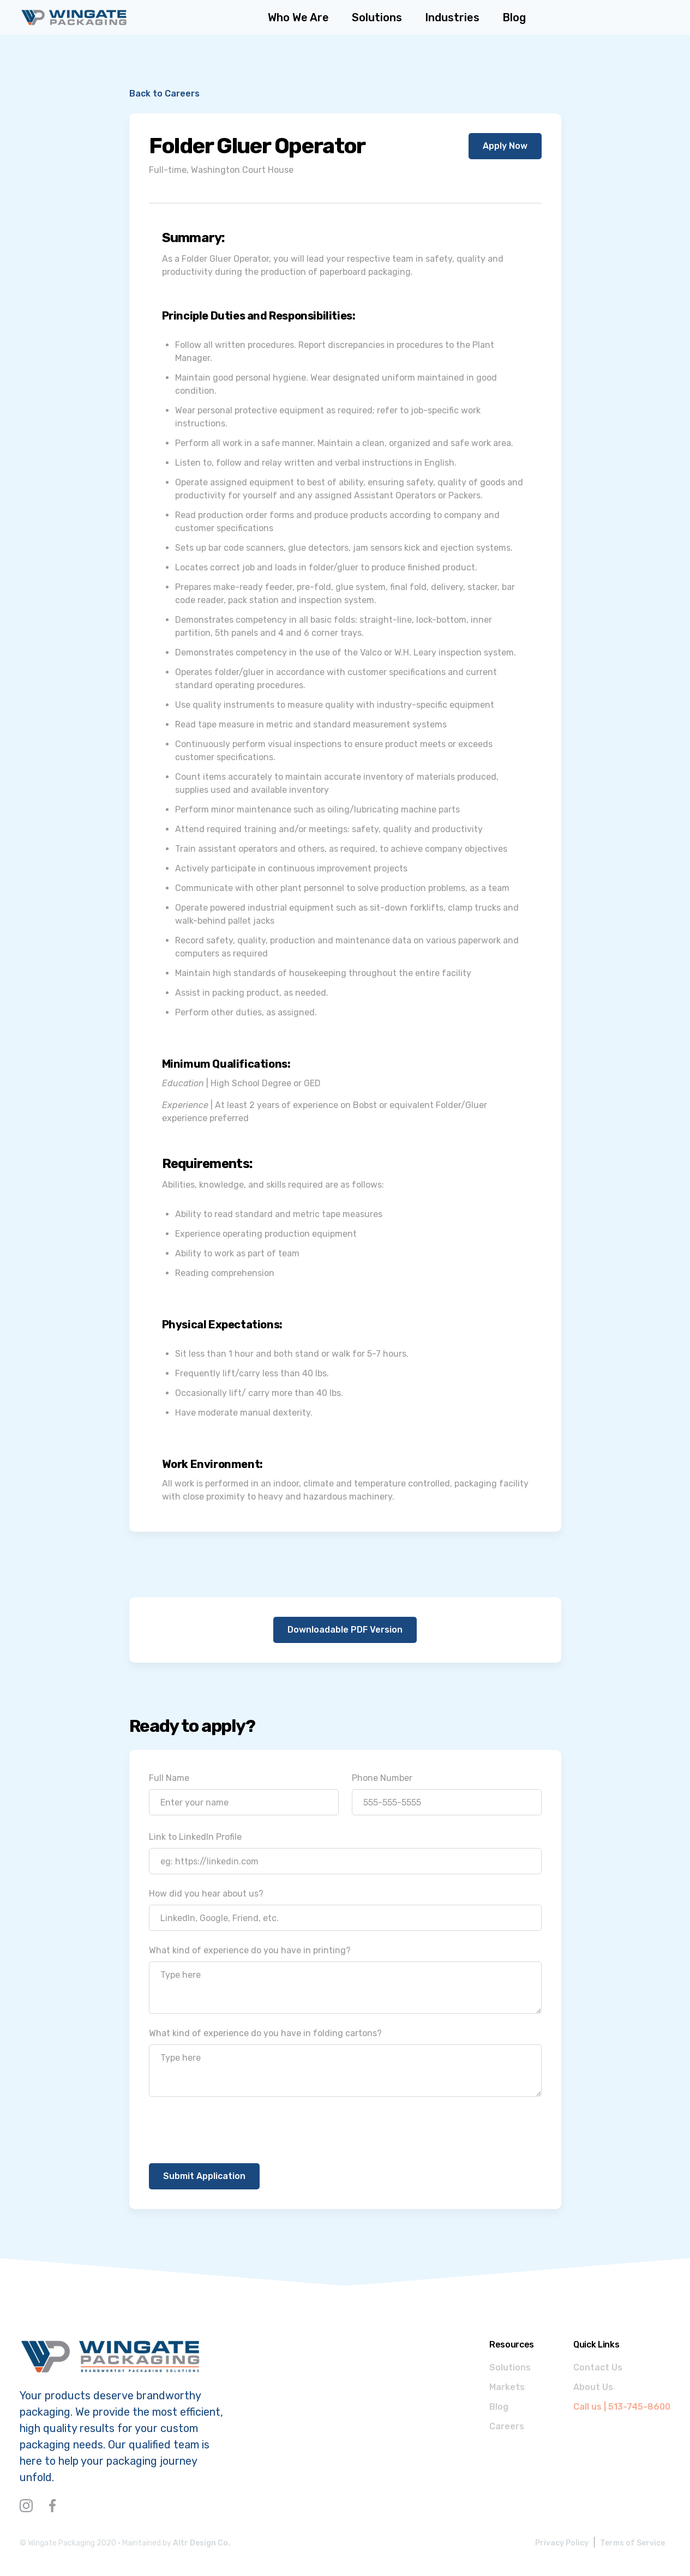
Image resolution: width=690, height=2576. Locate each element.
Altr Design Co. (201, 2543)
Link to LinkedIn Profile (195, 1837)
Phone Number (382, 1778)
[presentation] (232, 2131)
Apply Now (505, 146)
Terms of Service (632, 2543)
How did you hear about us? (206, 1893)
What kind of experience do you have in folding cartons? (265, 2033)
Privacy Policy (562, 2543)
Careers (506, 2426)
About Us (593, 2387)
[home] (74, 17)
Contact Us (597, 2367)
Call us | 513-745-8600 (621, 2407)
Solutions (510, 2367)
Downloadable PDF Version (345, 1629)
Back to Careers (164, 93)
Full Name (169, 1778)
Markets (507, 2387)
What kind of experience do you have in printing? (250, 1950)
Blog (498, 2407)
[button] (452, 17)
